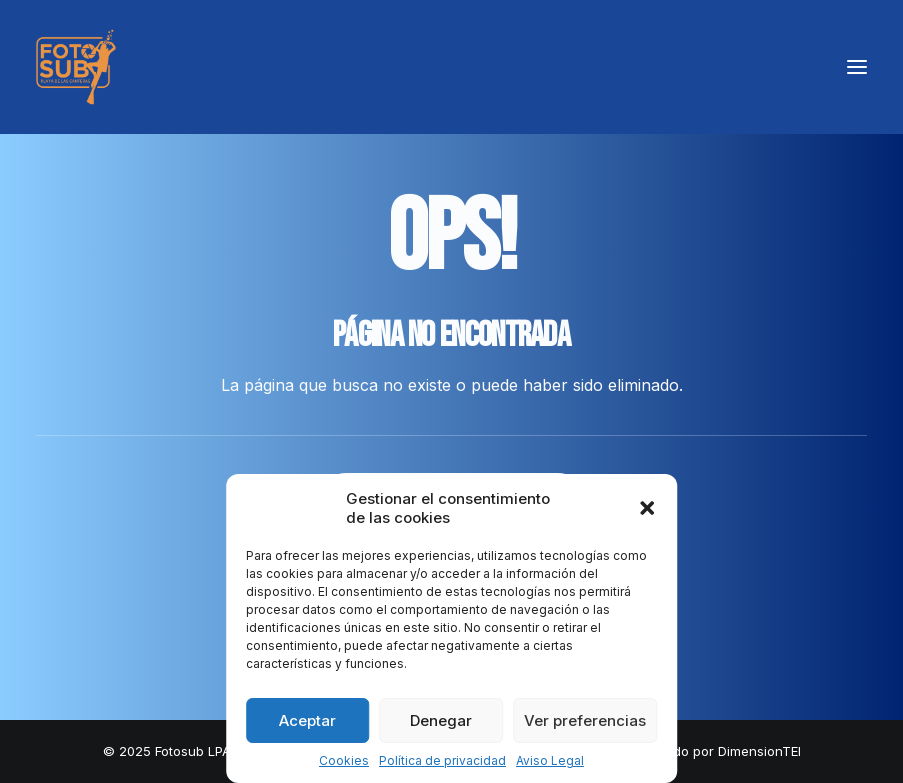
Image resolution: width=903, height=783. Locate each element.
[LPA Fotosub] (76, 67)
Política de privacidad (442, 760)
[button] (647, 508)
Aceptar (307, 720)
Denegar (441, 720)
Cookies (344, 760)
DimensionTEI (759, 751)
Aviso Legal (550, 760)
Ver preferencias (585, 720)
